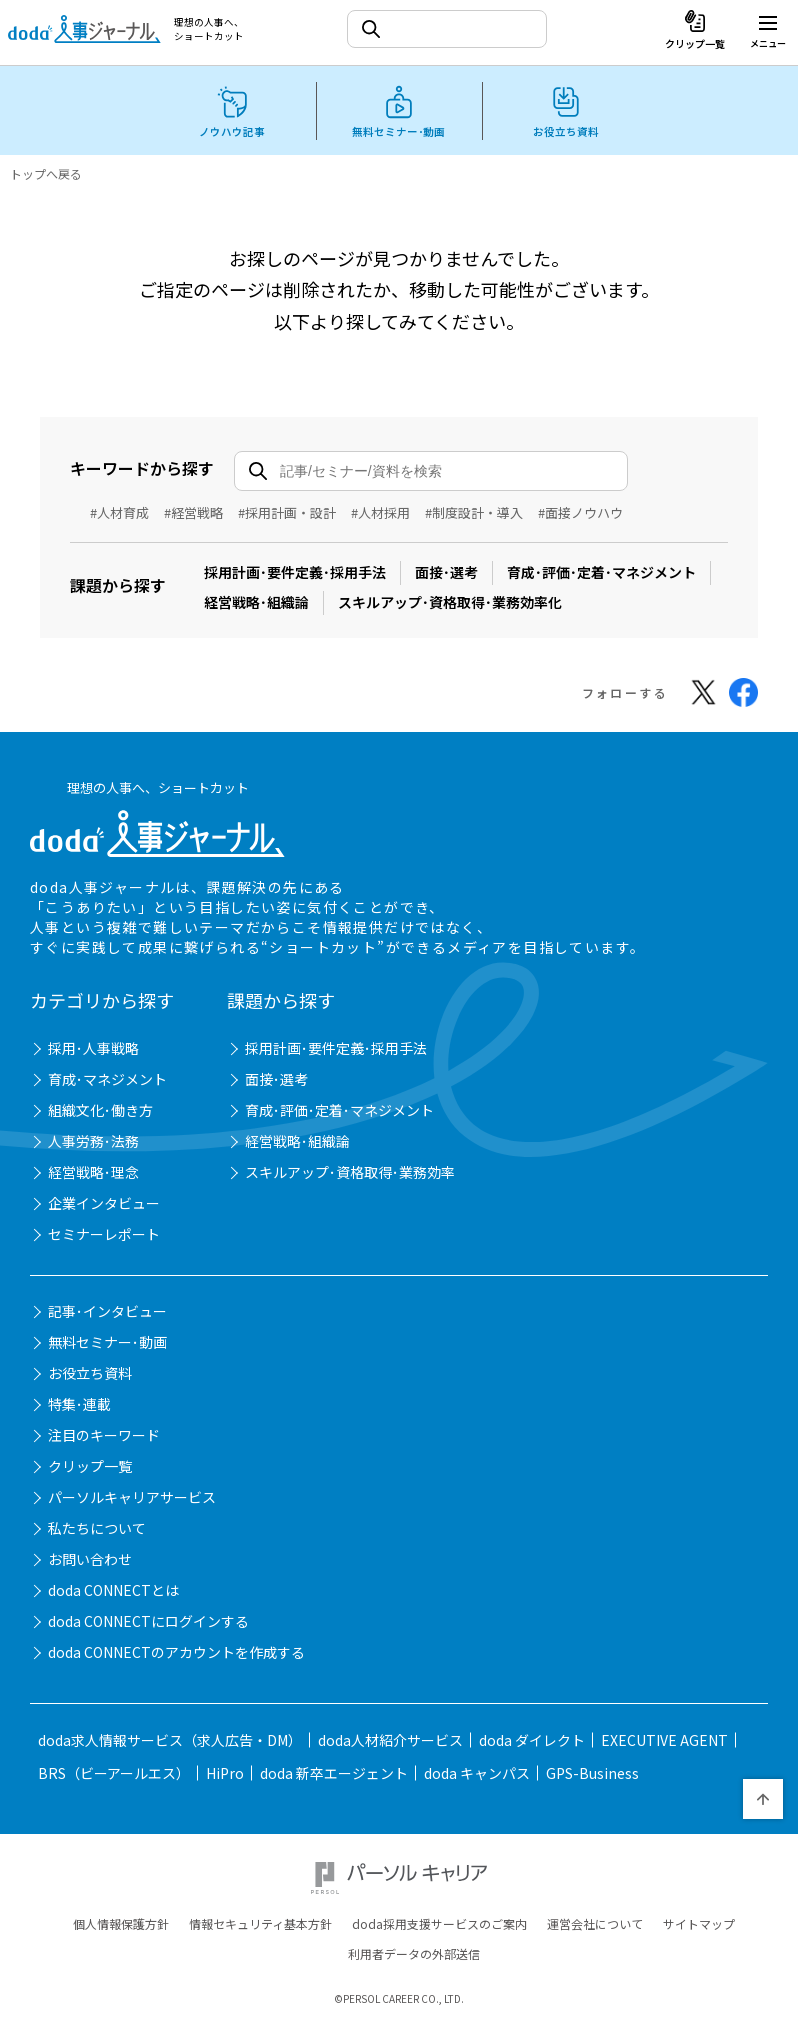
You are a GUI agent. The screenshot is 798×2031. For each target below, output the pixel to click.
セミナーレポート (104, 1237)
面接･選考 (446, 572)
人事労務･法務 (93, 1144)
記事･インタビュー (107, 1314)
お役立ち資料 (90, 1376)
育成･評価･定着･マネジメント (601, 572)
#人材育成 (119, 512)
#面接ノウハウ (580, 512)
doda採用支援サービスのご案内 (439, 1927)
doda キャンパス (477, 1776)
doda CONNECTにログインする (148, 1624)
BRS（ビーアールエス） (114, 1776)
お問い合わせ (90, 1562)
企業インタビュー (104, 1206)
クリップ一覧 (90, 1469)
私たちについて (97, 1531)
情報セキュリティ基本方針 (260, 1927)
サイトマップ (699, 1927)
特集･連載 (79, 1407)
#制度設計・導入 (474, 512)
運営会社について (595, 1927)
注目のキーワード (104, 1438)
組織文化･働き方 (100, 1113)
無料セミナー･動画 (107, 1345)
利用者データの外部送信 (414, 1957)
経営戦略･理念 (93, 1175)
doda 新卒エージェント (334, 1776)
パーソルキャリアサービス (132, 1500)
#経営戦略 (193, 512)
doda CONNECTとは (113, 1593)
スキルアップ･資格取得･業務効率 (350, 1175)
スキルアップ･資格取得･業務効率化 (450, 602)
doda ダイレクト (532, 1743)
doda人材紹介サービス (390, 1743)
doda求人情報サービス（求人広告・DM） (170, 1743)
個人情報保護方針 (121, 1927)
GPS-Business (592, 1776)
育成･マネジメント (107, 1082)
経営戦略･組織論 (256, 602)
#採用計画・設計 (287, 512)
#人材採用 (380, 512)
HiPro (225, 1776)
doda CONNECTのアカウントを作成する (176, 1655)
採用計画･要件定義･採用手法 (295, 572)
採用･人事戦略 (93, 1051)
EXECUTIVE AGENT (664, 1743)
